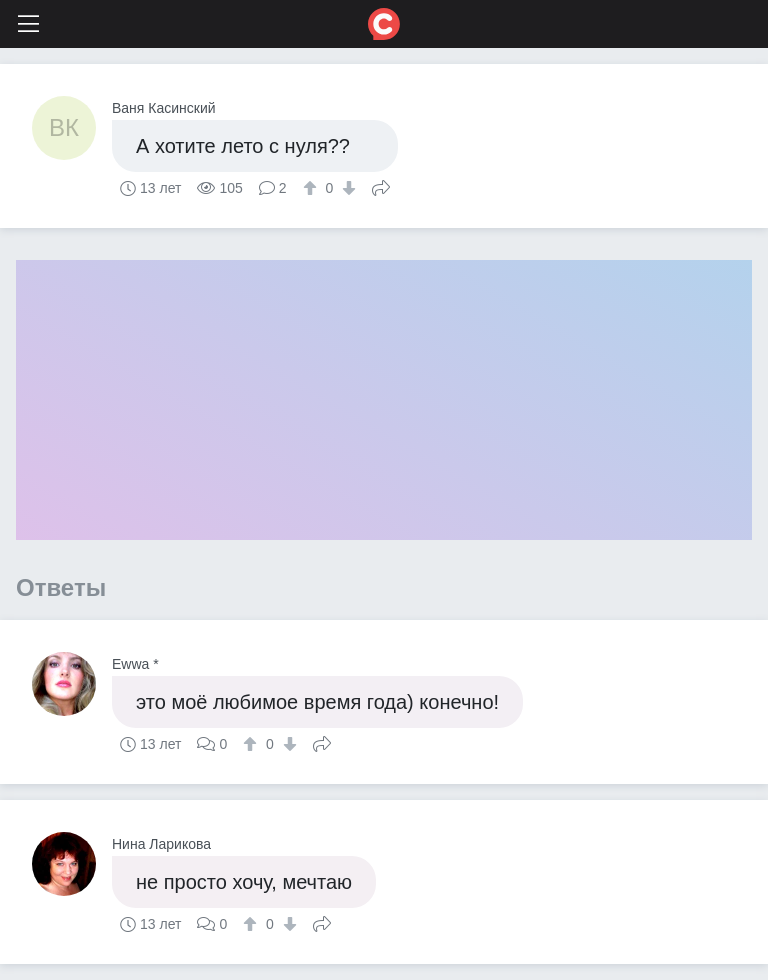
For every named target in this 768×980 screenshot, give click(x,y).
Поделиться (381, 186)
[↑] (312, 188)
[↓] (346, 188)
